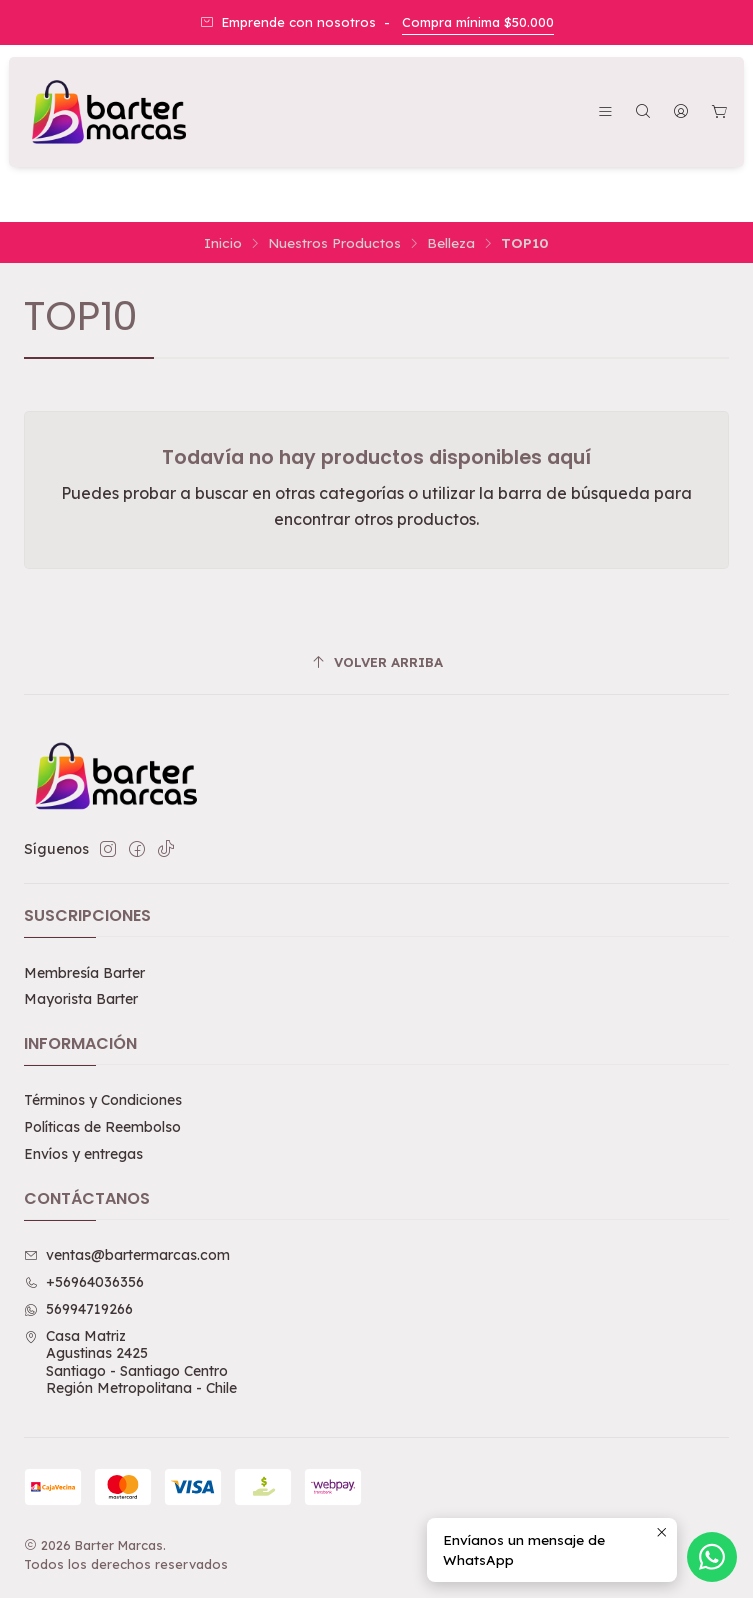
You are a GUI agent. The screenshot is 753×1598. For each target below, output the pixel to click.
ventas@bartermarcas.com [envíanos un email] (127, 1255)
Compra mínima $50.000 (478, 22)
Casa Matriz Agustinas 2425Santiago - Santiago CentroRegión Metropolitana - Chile (130, 1362)
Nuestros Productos (334, 243)
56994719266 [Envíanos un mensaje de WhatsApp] (78, 1309)
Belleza (451, 243)
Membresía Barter (84, 973)
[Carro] (719, 112)
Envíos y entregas (83, 1154)
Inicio (223, 243)
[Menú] (605, 112)
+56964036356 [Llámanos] (84, 1282)
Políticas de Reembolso (102, 1127)
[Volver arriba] (376, 662)
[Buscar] (643, 112)
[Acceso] (681, 112)
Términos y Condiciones (103, 1100)
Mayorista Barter (81, 999)
